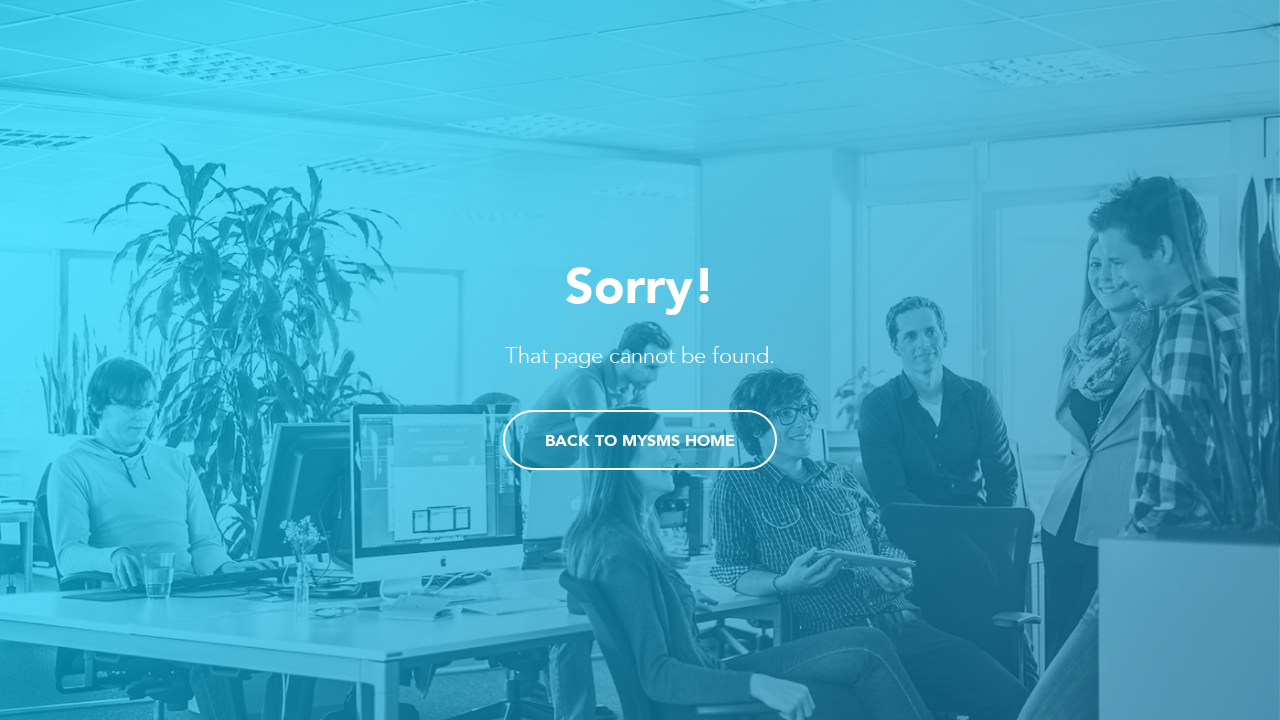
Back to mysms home (640, 442)
